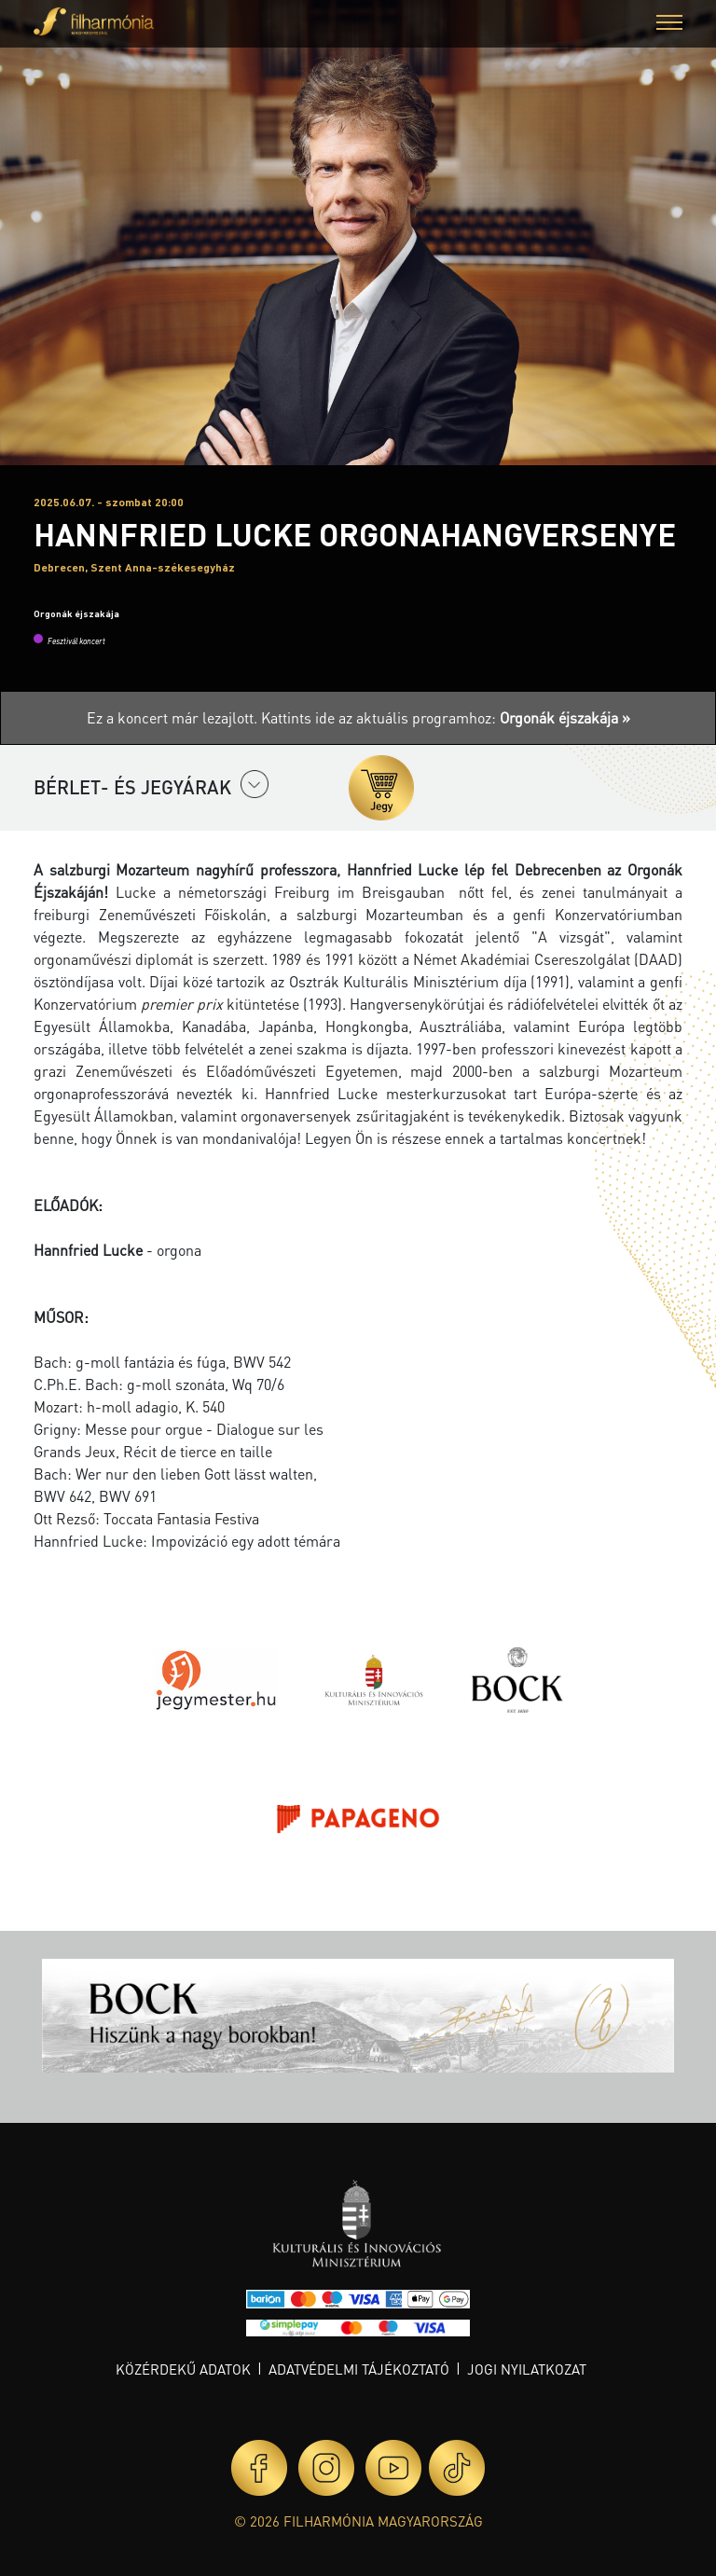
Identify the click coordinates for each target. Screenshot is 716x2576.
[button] (669, 24)
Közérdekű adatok (183, 2369)
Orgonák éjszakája (76, 613)
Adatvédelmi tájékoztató (358, 2369)
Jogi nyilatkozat (526, 2369)
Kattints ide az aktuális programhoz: (445, 717)
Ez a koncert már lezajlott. (174, 717)
